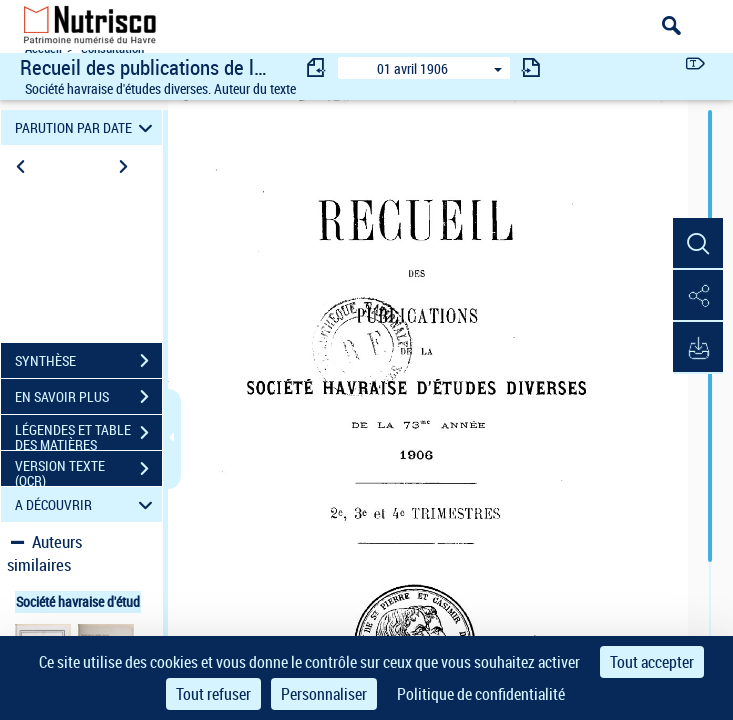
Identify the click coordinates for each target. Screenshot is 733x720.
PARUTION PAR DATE (87, 127)
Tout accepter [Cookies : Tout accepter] (652, 662)
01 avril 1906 (412, 68)
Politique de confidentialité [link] (481, 694)
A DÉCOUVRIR (87, 504)
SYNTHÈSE (88, 361)
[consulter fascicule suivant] (531, 67)
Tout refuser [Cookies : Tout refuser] (213, 694)
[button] (698, 244)
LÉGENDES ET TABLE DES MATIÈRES (88, 435)
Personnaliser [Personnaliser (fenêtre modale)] (324, 694)
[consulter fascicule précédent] (317, 67)
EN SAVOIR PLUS (88, 397)
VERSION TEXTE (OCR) (88, 471)
